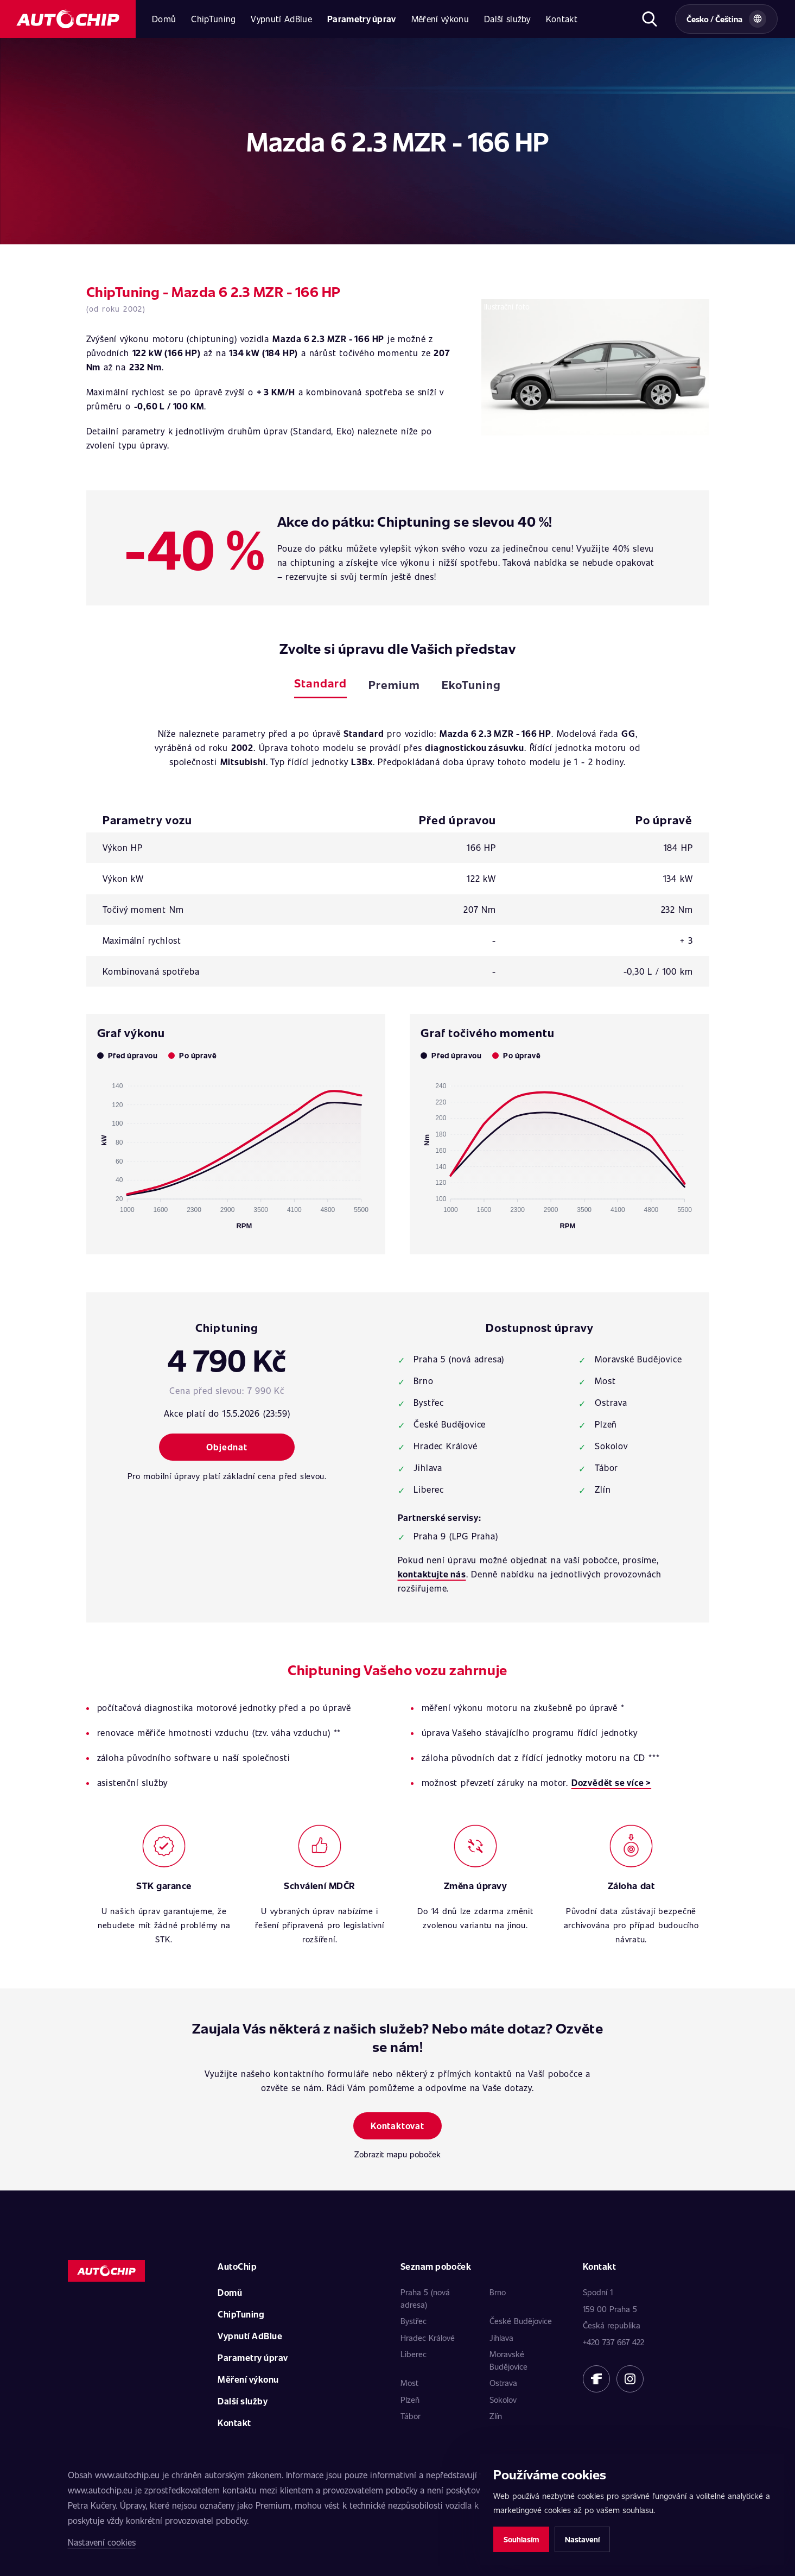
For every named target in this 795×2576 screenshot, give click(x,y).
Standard (320, 683)
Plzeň (409, 2399)
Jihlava (501, 2337)
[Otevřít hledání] (649, 19)
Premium (394, 684)
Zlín (495, 2415)
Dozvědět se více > (611, 1782)
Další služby (507, 18)
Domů (164, 18)
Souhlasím (521, 2539)
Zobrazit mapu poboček (397, 2154)
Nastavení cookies (102, 2542)
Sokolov (503, 2399)
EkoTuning (471, 684)
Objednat (226, 1447)
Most (409, 2382)
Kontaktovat (397, 2125)
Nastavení (582, 2539)
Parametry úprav (361, 18)
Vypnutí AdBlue (281, 18)
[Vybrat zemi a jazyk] (726, 19)
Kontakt (561, 18)
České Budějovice (520, 2320)
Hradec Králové (427, 2337)
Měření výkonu (440, 18)
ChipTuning (213, 18)
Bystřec (413, 2320)
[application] (235, 1151)
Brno (497, 2292)
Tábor (410, 2415)
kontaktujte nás (432, 1574)
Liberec (413, 2353)
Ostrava (503, 2382)
